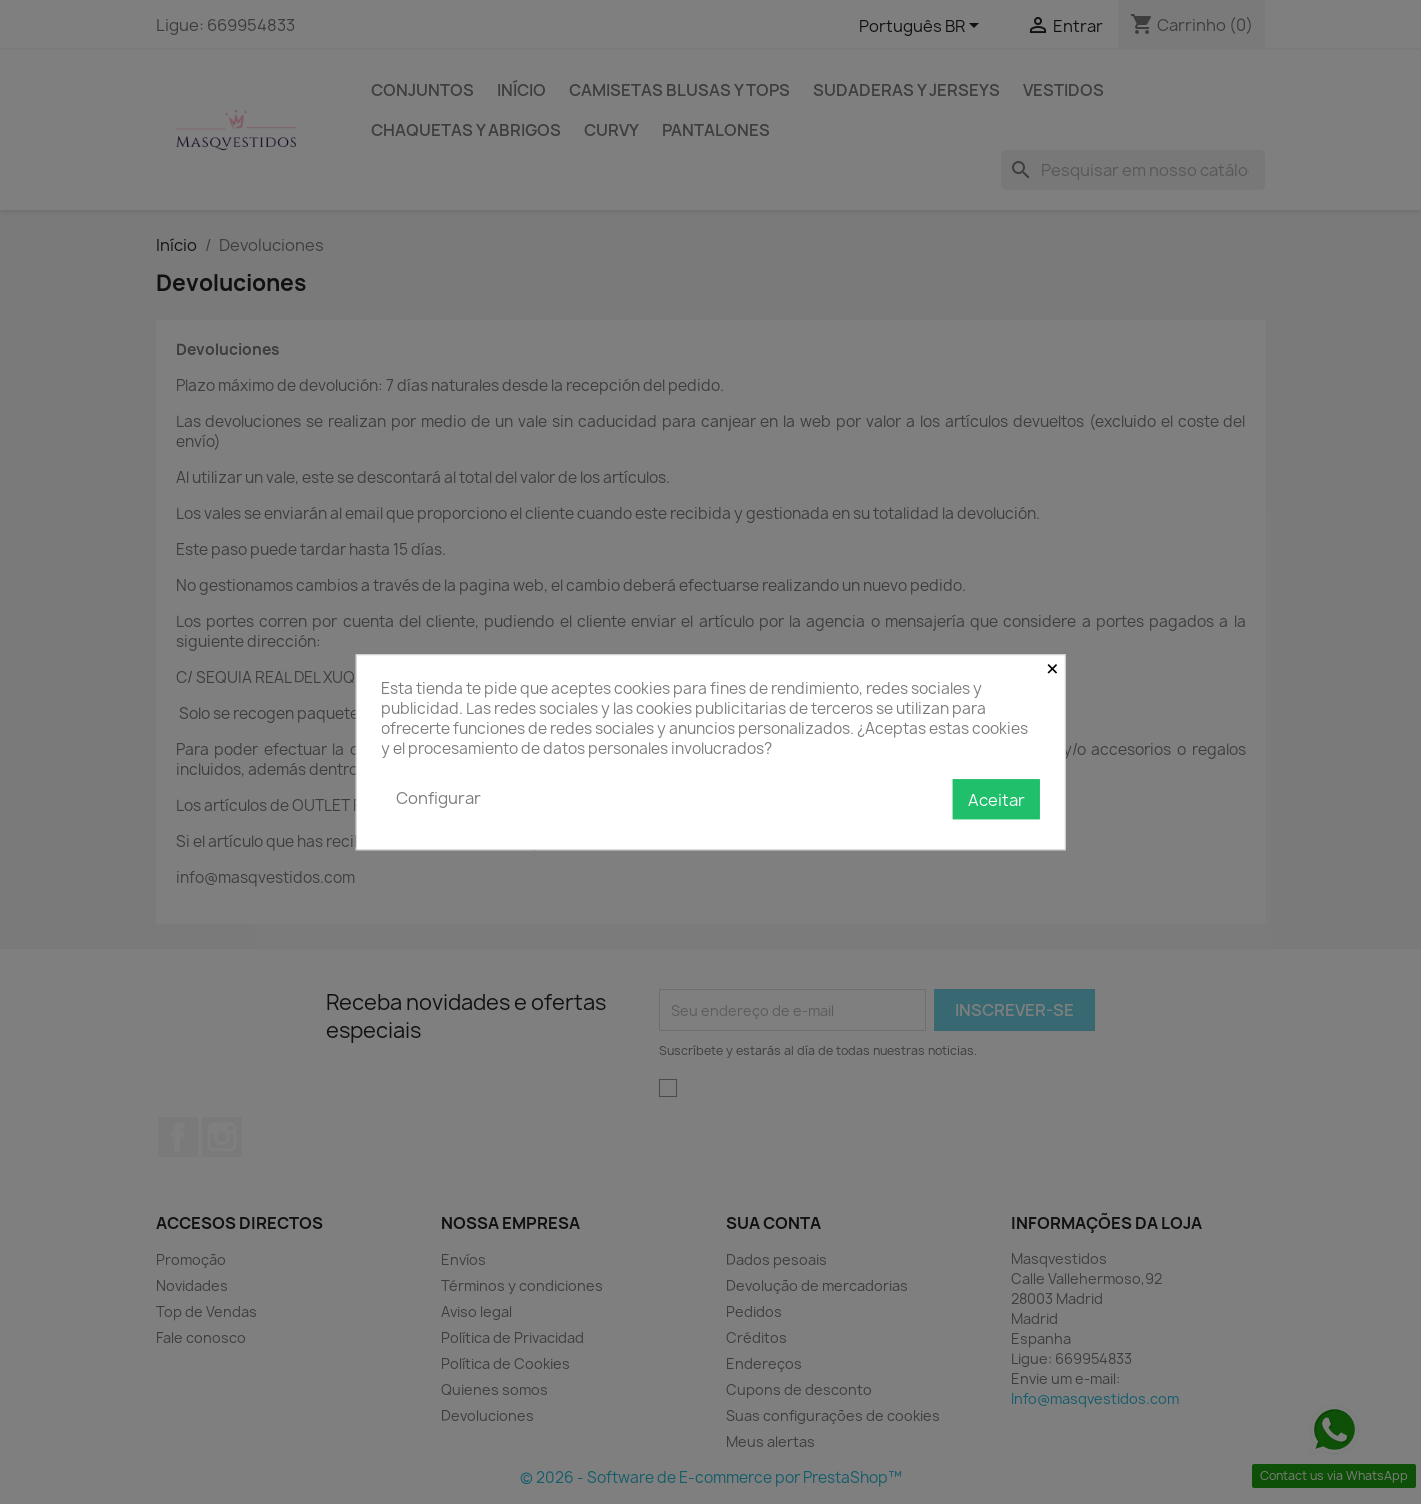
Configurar (438, 798)
